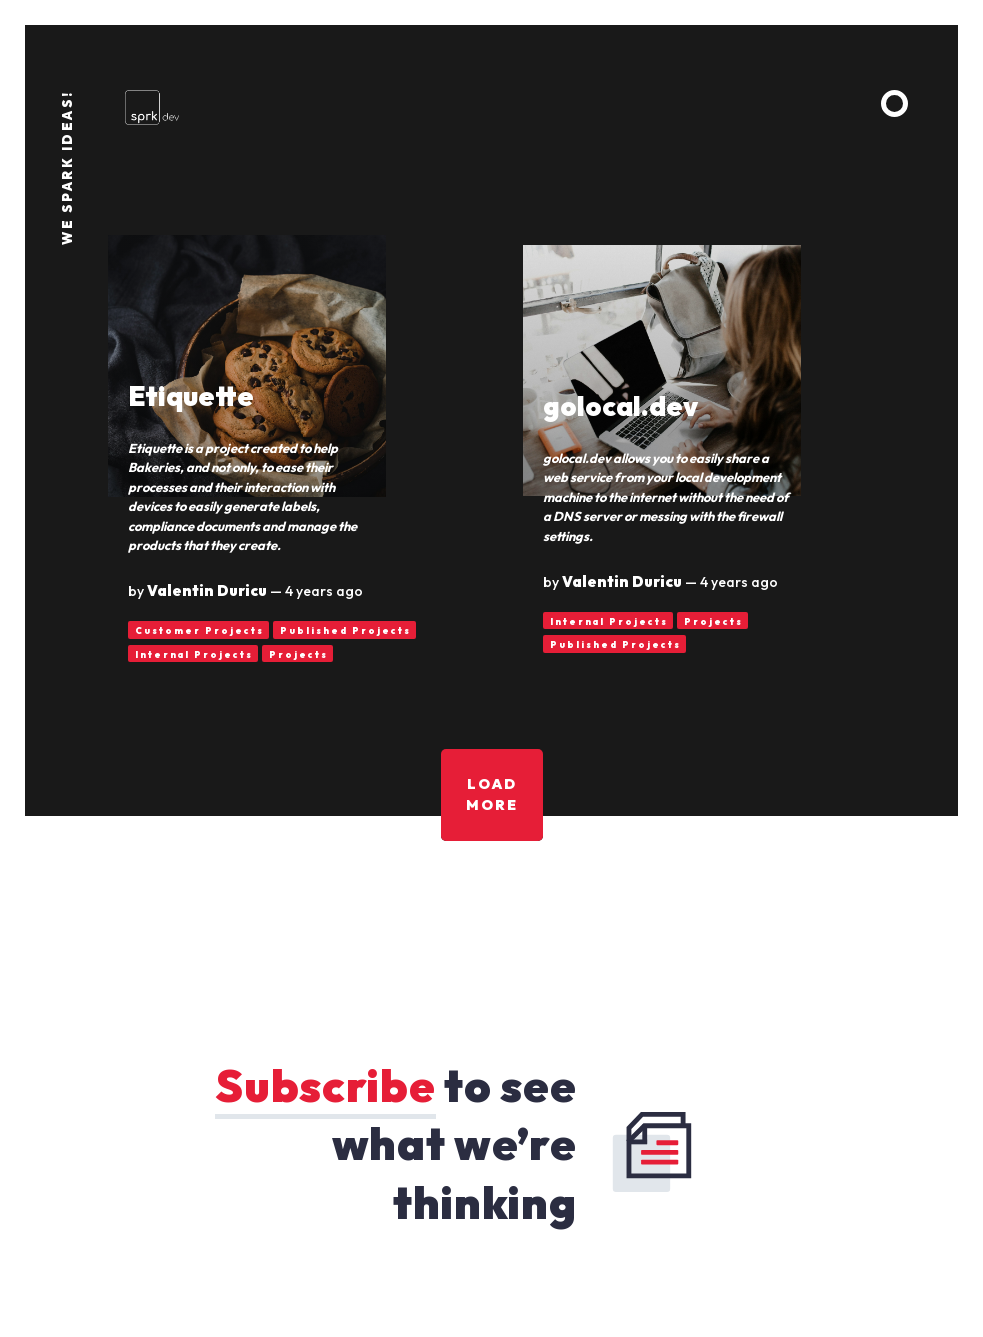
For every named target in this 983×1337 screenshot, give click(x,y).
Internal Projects (194, 654)
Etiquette (191, 396)
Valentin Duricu (207, 590)
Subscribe (325, 1085)
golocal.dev (620, 406)
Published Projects (345, 630)
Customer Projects (199, 630)
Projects (298, 654)
